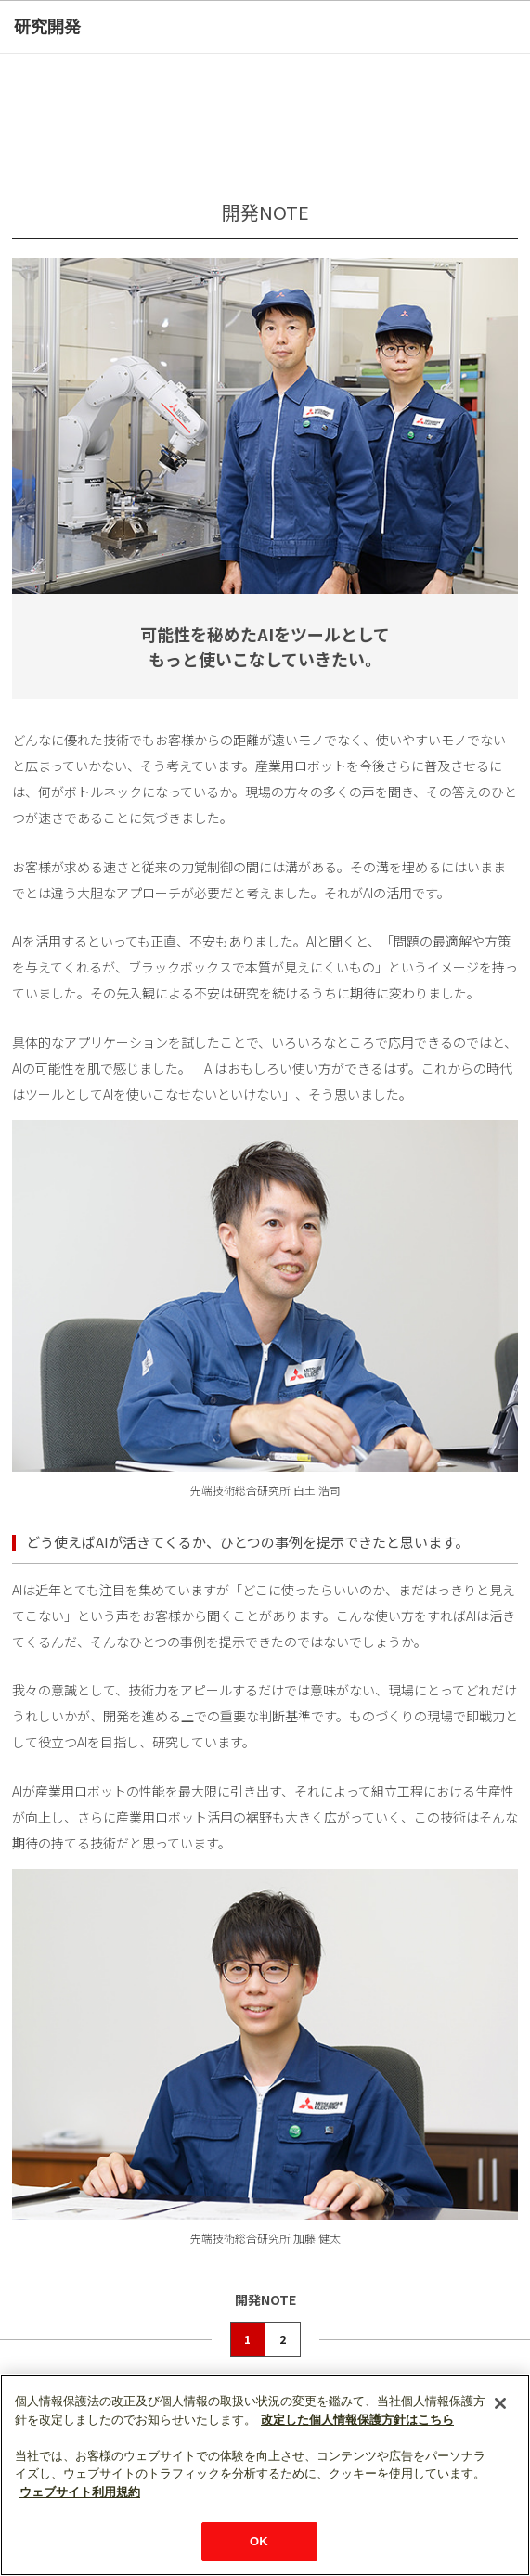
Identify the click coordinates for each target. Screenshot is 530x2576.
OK (259, 2541)
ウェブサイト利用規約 (79, 2492)
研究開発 (47, 27)
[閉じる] (500, 2403)
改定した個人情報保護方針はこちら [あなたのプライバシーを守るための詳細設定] (357, 2420)
